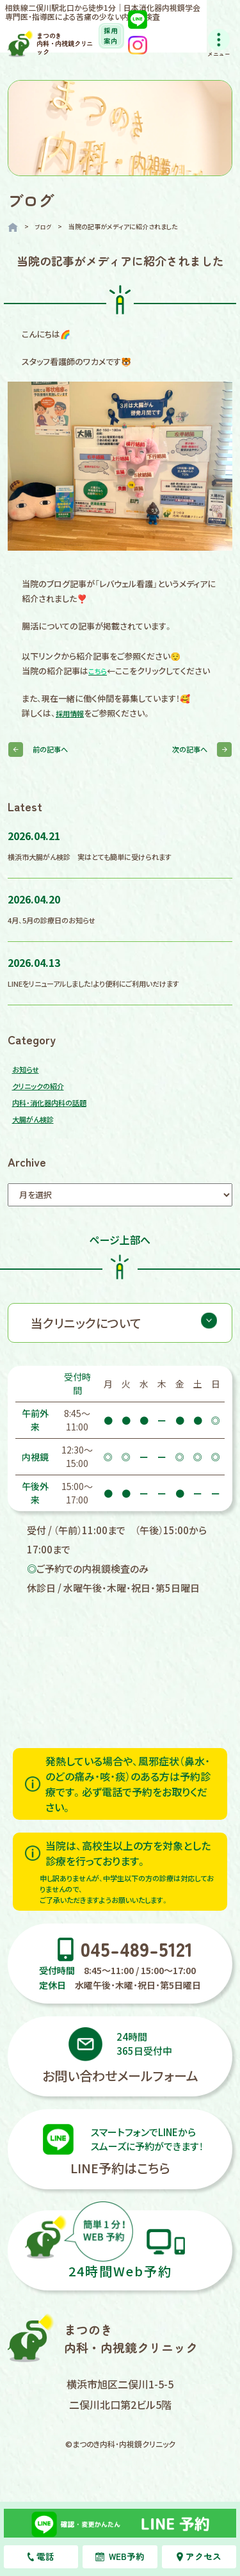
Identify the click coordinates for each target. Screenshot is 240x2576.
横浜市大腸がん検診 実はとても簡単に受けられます (104, 869)
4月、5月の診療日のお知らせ (59, 932)
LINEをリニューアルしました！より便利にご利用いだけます (110, 995)
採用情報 (72, 726)
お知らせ (28, 1081)
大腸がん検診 (36, 1131)
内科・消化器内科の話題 (56, 1114)
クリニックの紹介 (43, 1098)
